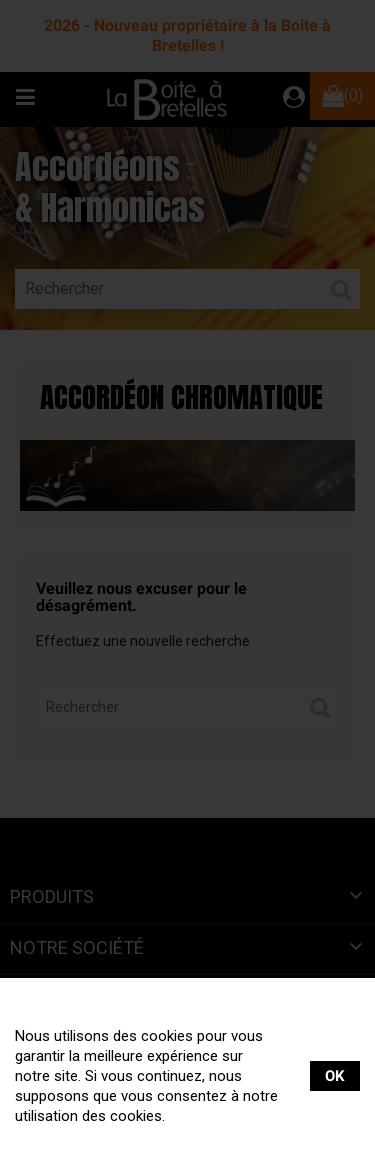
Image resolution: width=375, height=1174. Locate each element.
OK (335, 1076)
